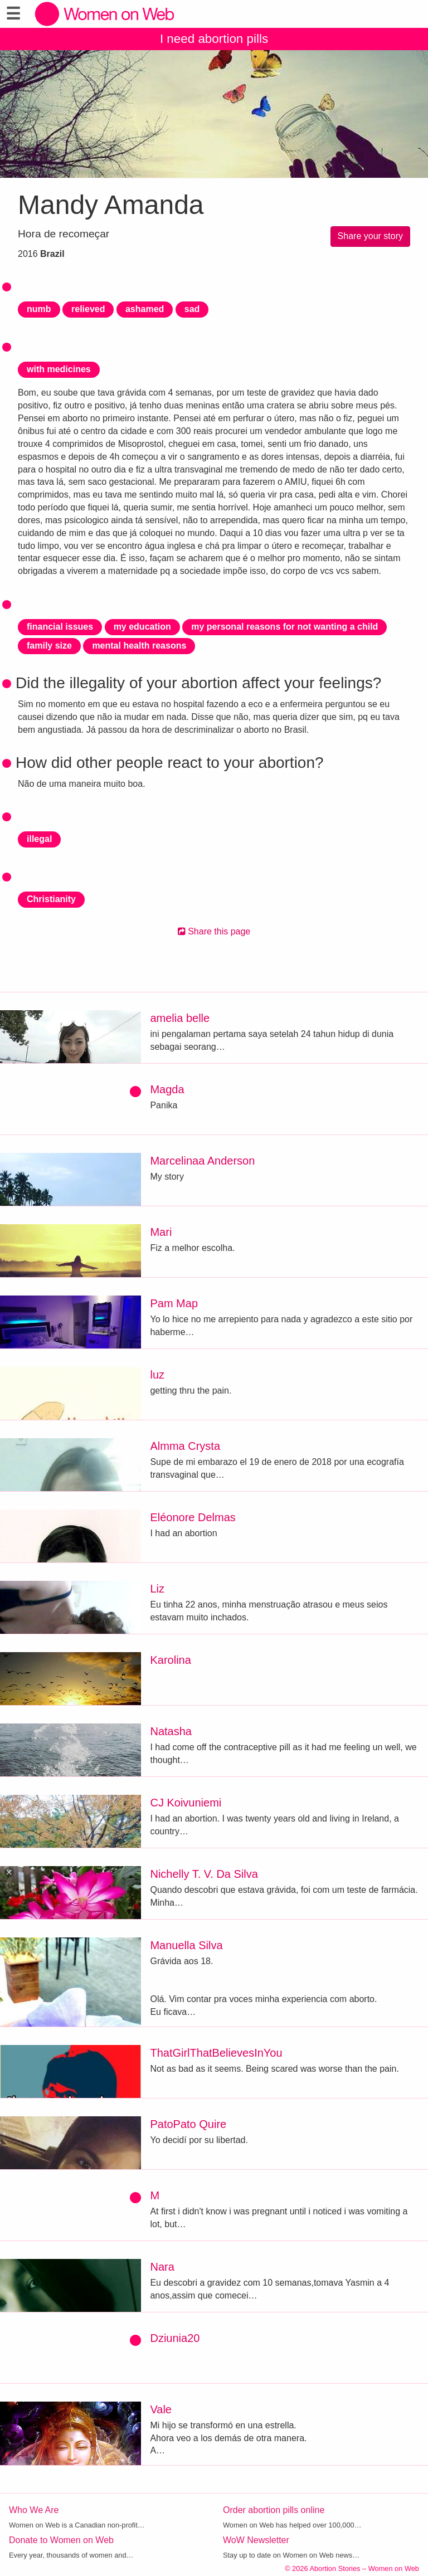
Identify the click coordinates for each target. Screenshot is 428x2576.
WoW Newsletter (256, 2540)
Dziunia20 (175, 2338)
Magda (167, 1089)
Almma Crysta (185, 1446)
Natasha (171, 1731)
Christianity (51, 899)
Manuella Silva (186, 1945)
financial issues (60, 626)
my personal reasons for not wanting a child (284, 626)
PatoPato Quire (188, 2124)
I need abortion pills (214, 39)
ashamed (144, 309)
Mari (161, 1232)
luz (157, 1375)
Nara (162, 2267)
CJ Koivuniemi (185, 1802)
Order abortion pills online (273, 2510)
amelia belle (180, 1018)
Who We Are (34, 2510)
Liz (157, 1588)
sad (192, 309)
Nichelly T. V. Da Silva (203, 1874)
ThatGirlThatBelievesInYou (216, 2053)
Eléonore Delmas (192, 1517)
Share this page (214, 931)
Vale (161, 2409)
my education (142, 626)
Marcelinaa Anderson (202, 1161)
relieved (88, 309)
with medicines (59, 369)
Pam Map (174, 1303)
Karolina (170, 1660)
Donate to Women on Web (61, 2540)
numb (39, 309)
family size (49, 645)
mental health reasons (139, 645)
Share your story (370, 236)
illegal (39, 839)
